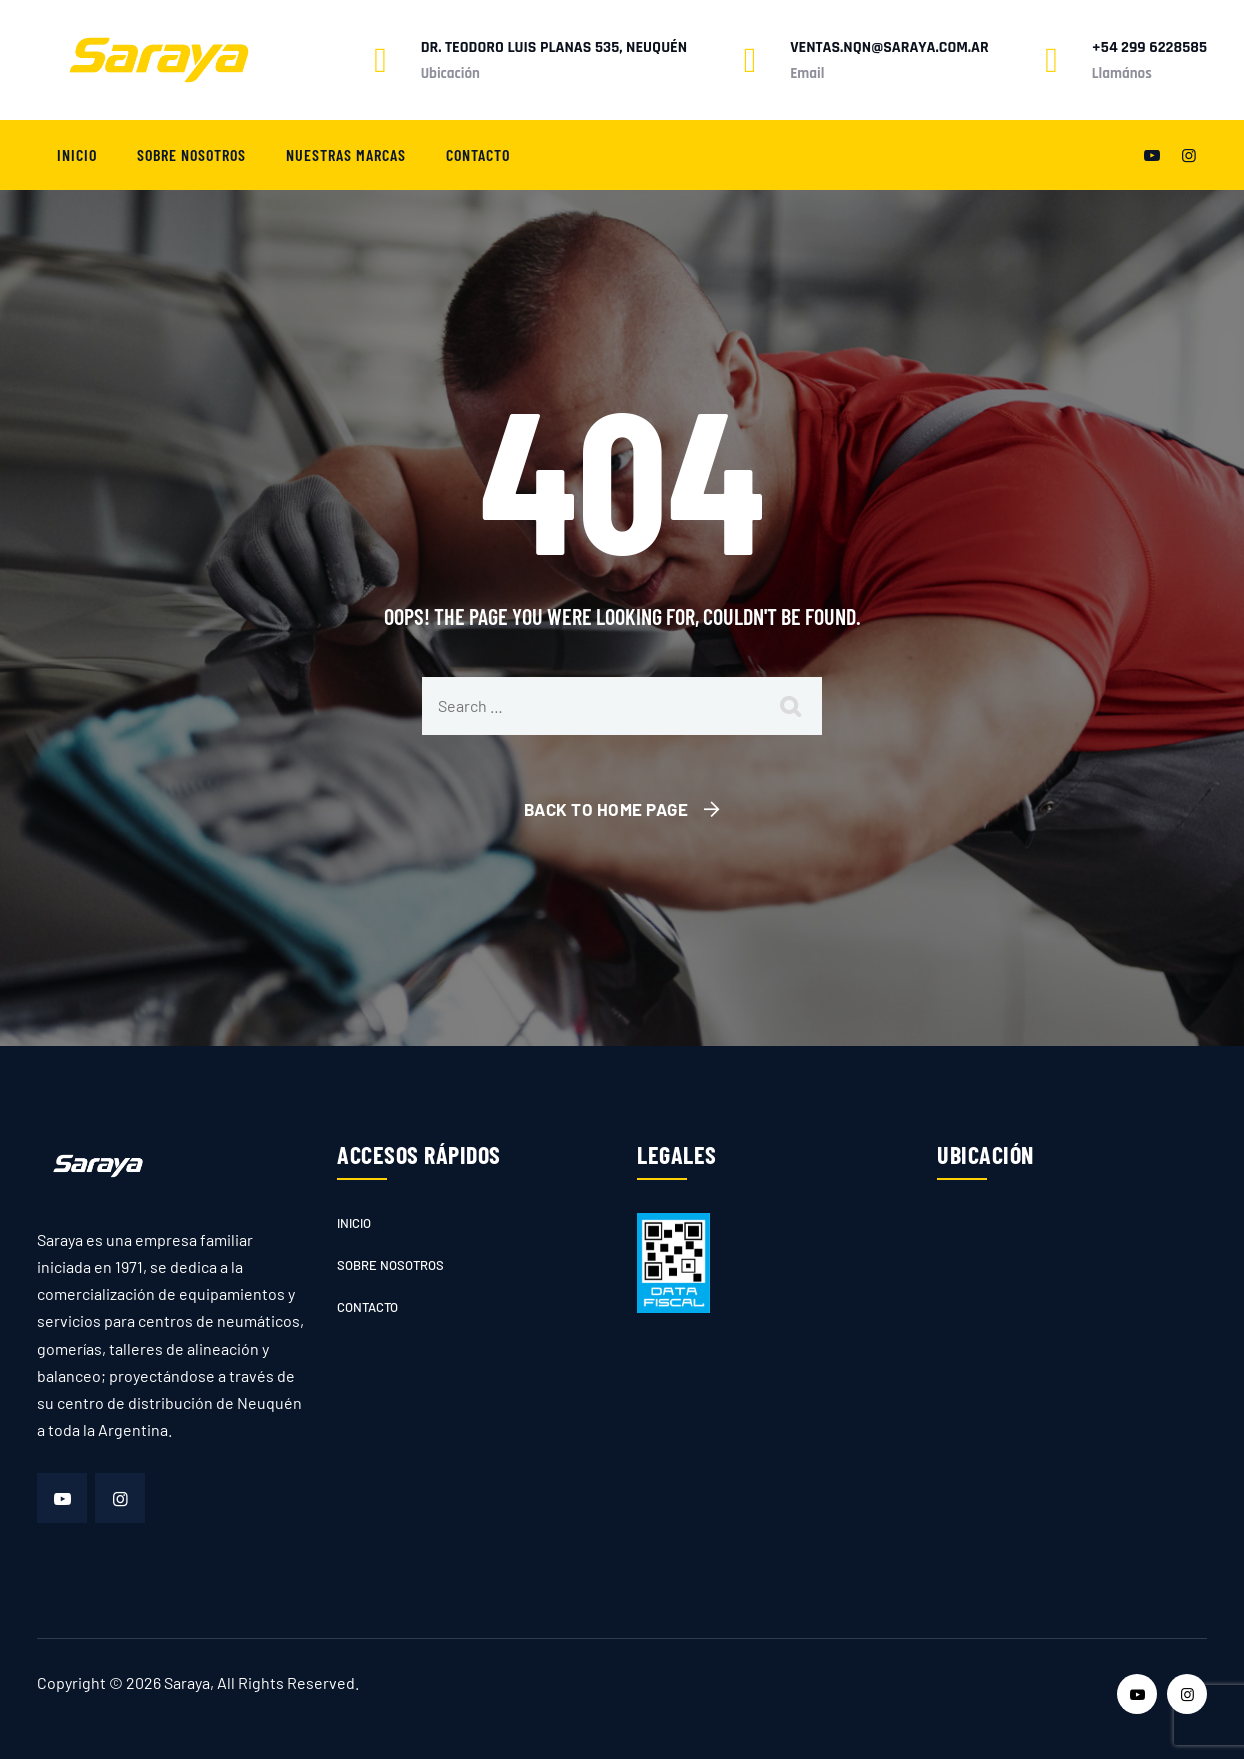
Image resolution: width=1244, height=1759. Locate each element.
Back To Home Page (606, 809)
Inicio (77, 154)
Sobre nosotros (191, 154)
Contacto (478, 154)
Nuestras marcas (346, 154)
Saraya (187, 1682)
